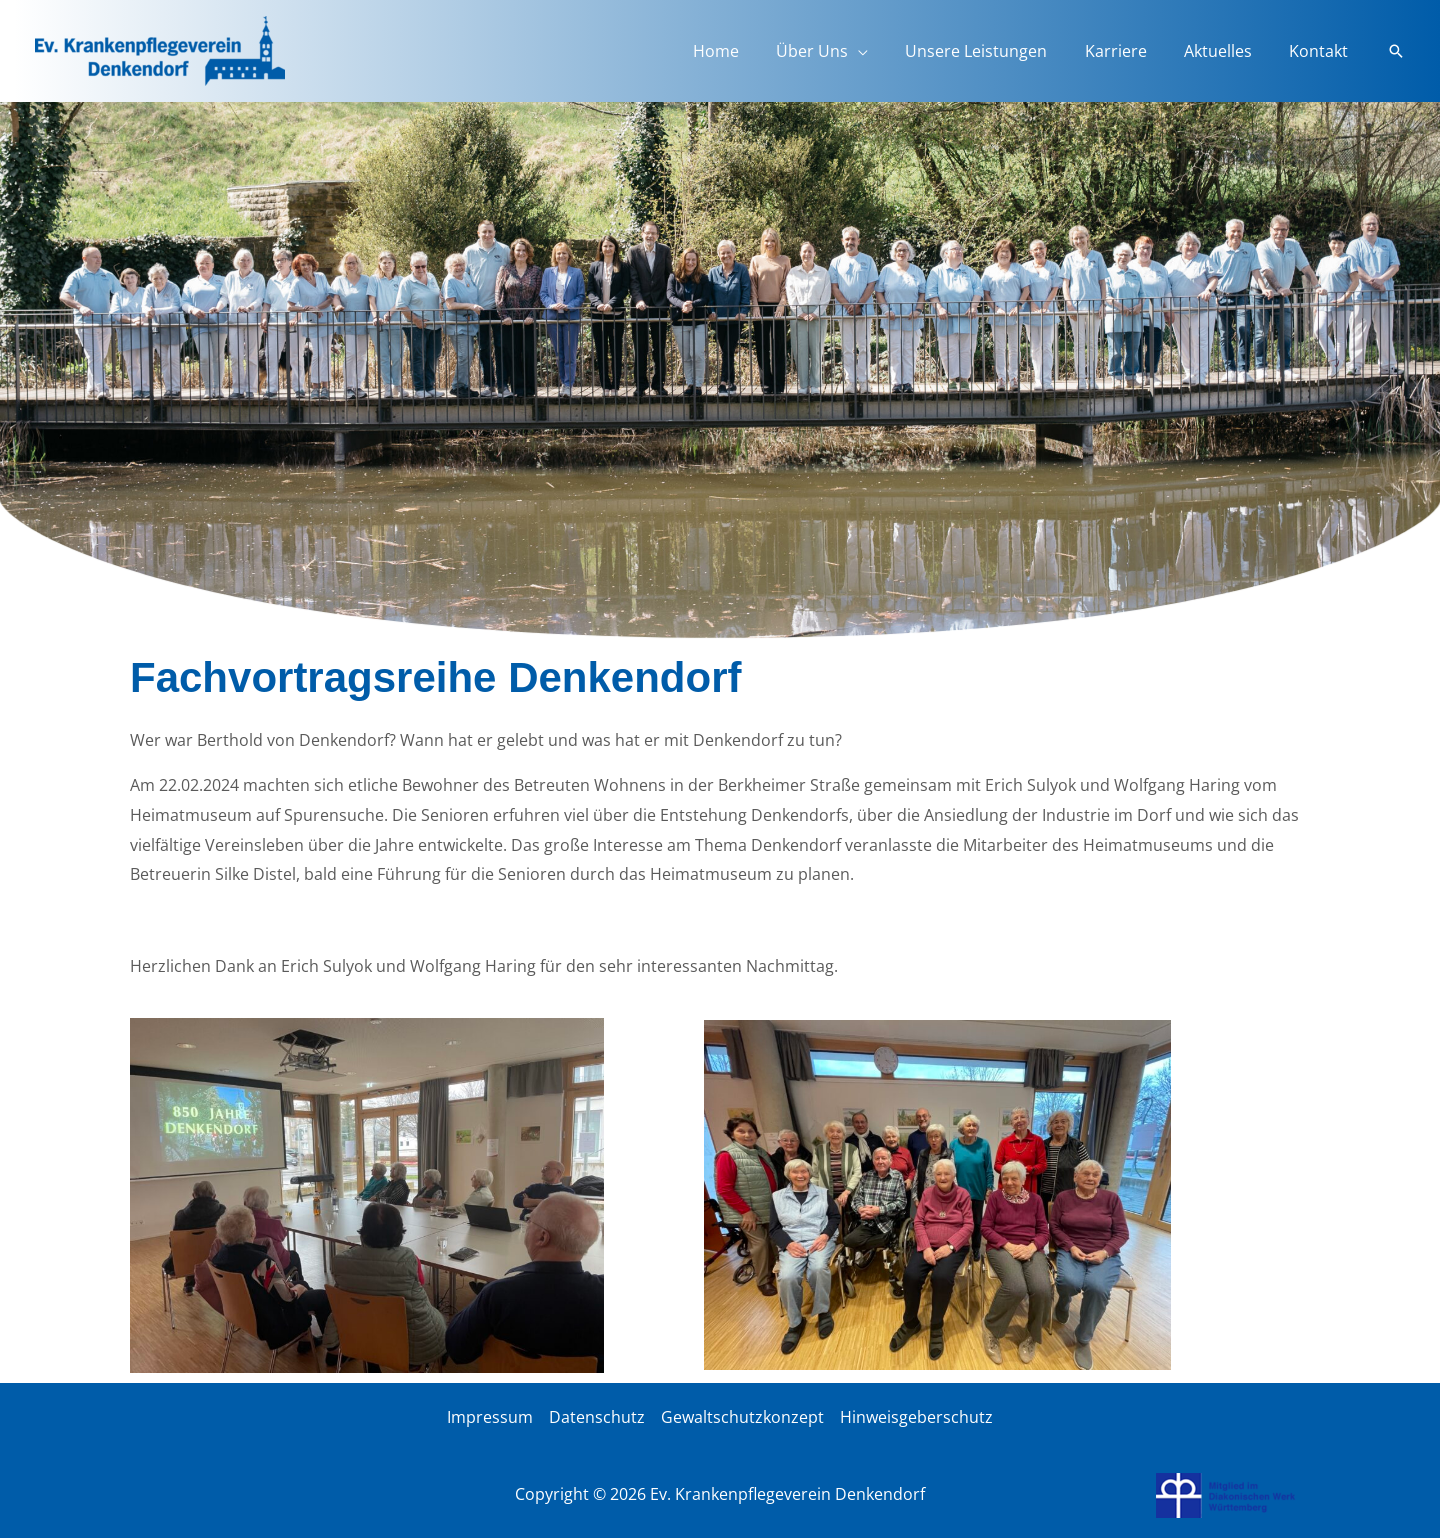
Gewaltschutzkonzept (742, 1417)
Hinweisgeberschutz (916, 1417)
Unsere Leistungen (995, 51)
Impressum (490, 1417)
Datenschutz (597, 1417)
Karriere (1129, 51)
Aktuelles (1226, 51)
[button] (1396, 51)
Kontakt (1321, 51)
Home (745, 51)
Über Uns (836, 51)
